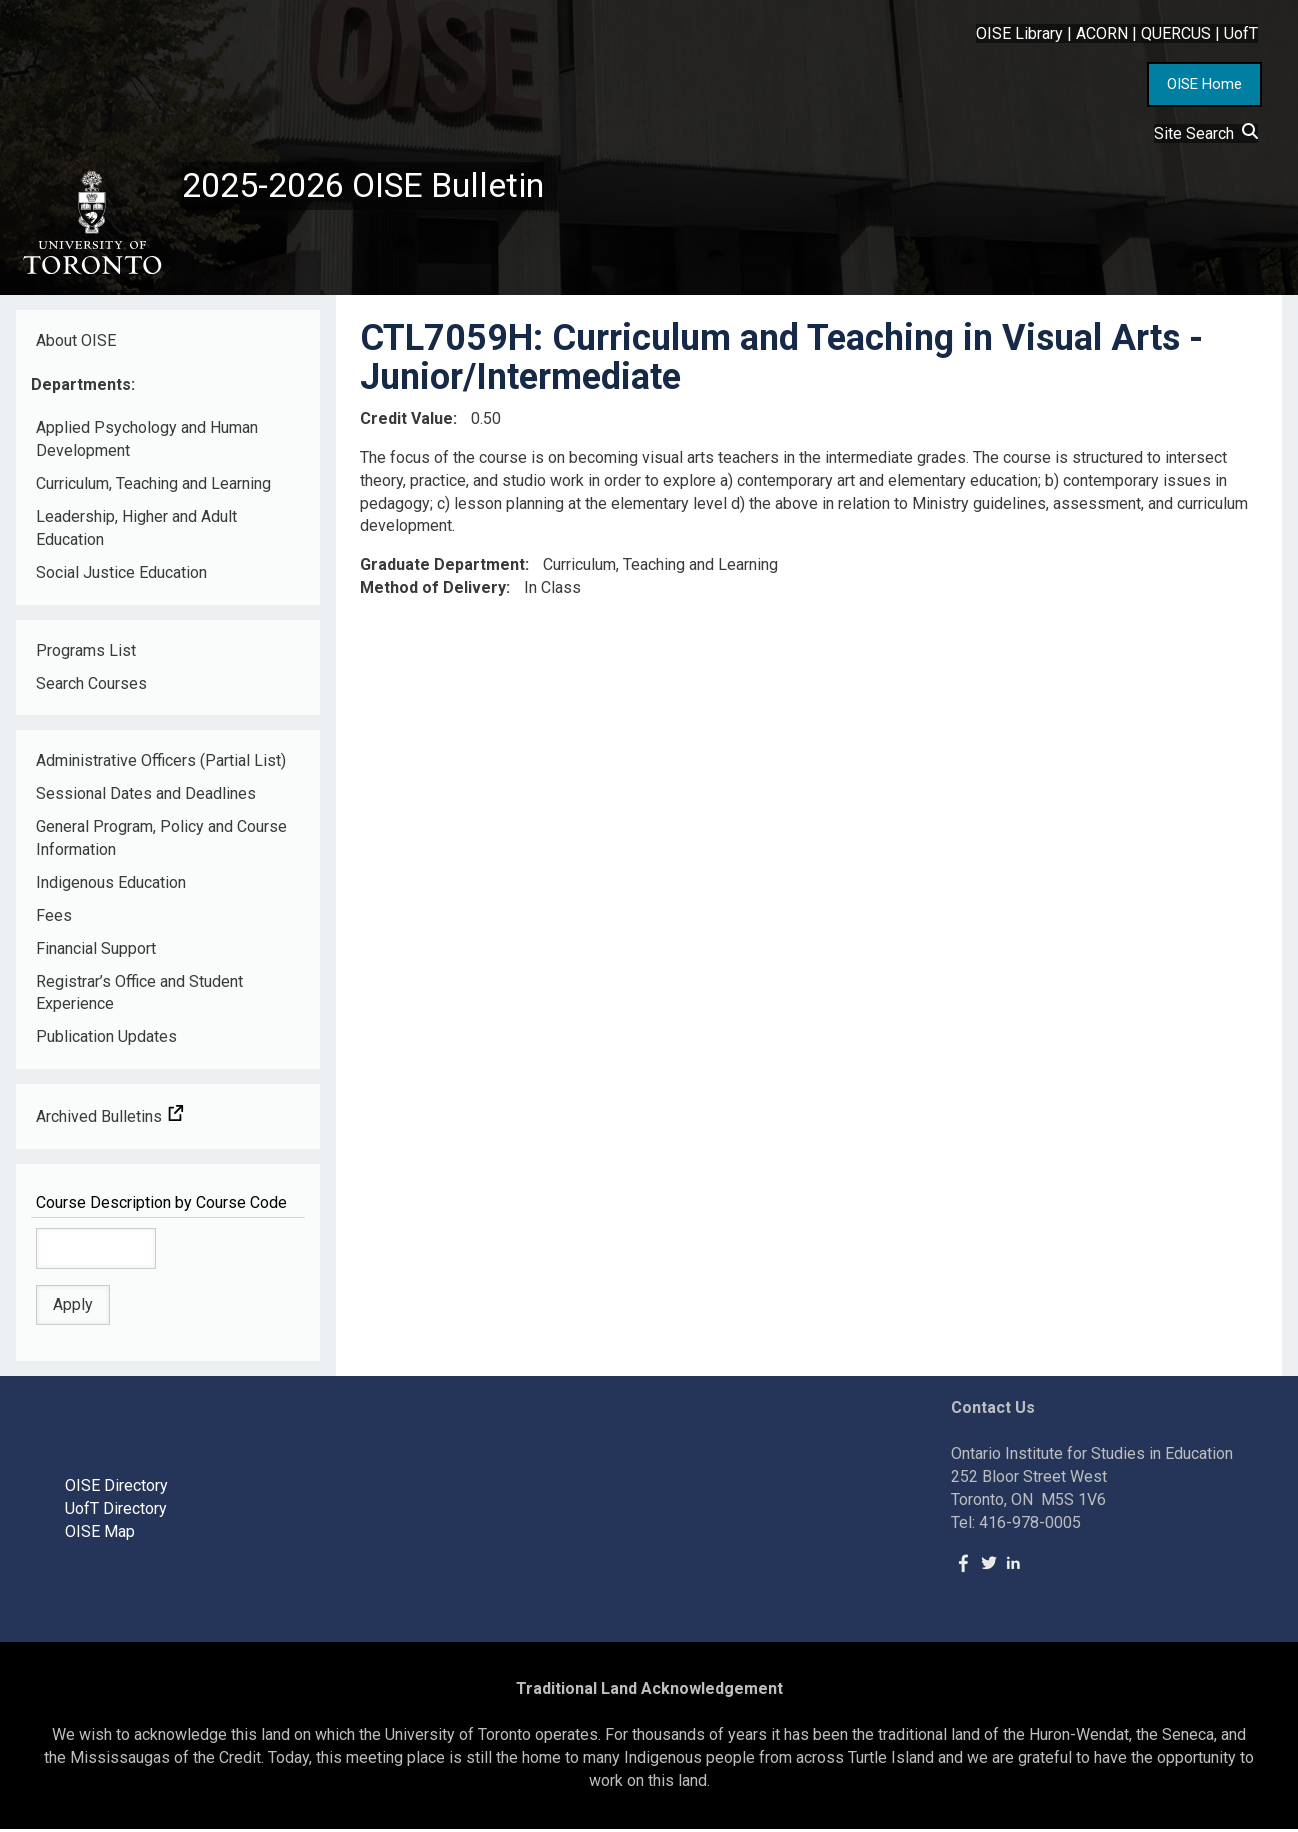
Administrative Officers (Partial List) (161, 764)
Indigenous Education (111, 886)
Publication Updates (106, 1040)
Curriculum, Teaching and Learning (153, 487)
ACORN (1102, 33)
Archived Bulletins (110, 1120)
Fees (54, 918)
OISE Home (1204, 84)
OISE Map (100, 1534)
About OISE (76, 343)
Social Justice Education (121, 575)
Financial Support (96, 951)
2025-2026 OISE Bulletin (372, 187)
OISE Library (1019, 33)
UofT (1241, 33)
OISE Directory (116, 1489)
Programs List (86, 653)
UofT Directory (116, 1512)
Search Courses (91, 686)
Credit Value (406, 421)
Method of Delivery (433, 591)
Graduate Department (442, 568)
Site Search (1206, 133)
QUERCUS (1176, 33)
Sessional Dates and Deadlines (146, 797)
